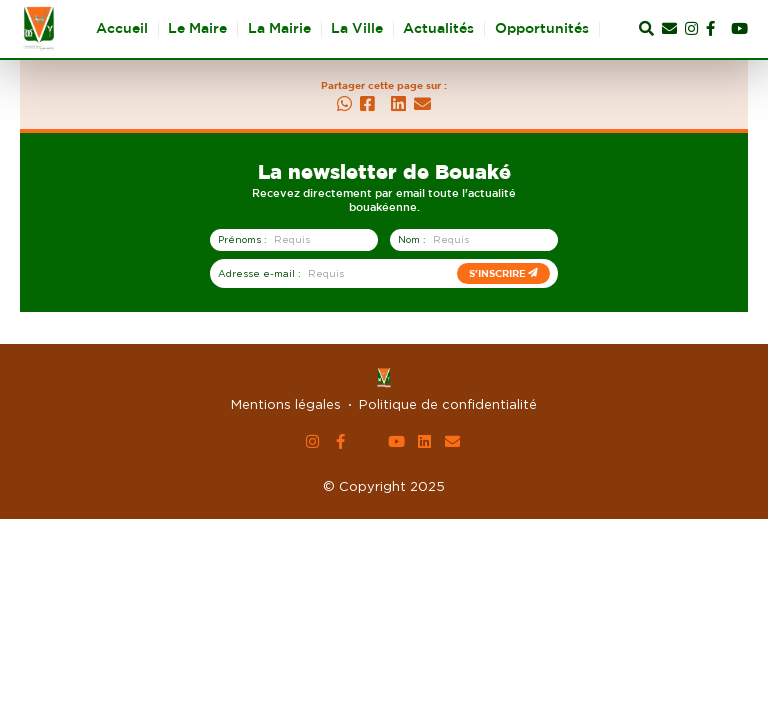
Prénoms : (242, 239)
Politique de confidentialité (448, 404)
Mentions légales (286, 404)
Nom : (411, 239)
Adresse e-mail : (259, 273)
